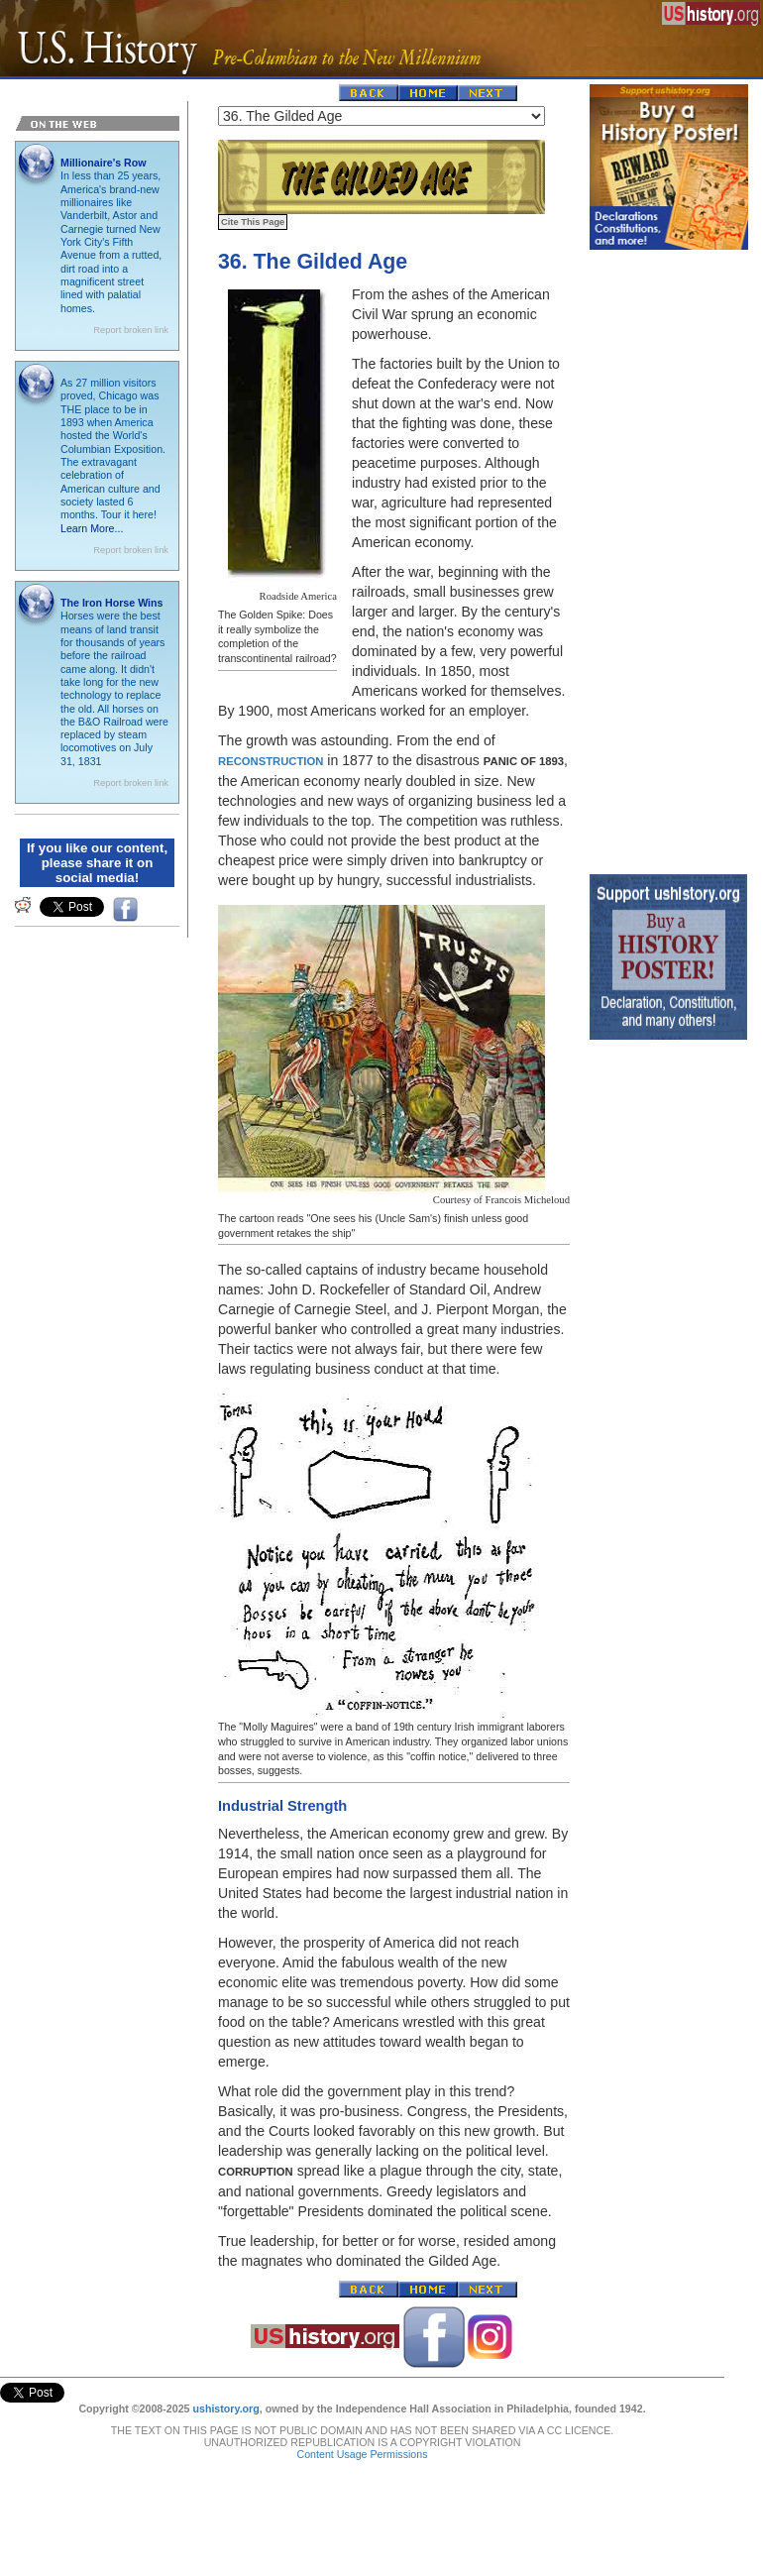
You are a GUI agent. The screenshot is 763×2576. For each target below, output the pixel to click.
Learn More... (91, 528)
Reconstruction (270, 761)
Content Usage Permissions (361, 2446)
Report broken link (130, 330)
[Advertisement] (669, 557)
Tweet (14, 2389)
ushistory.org (225, 2401)
